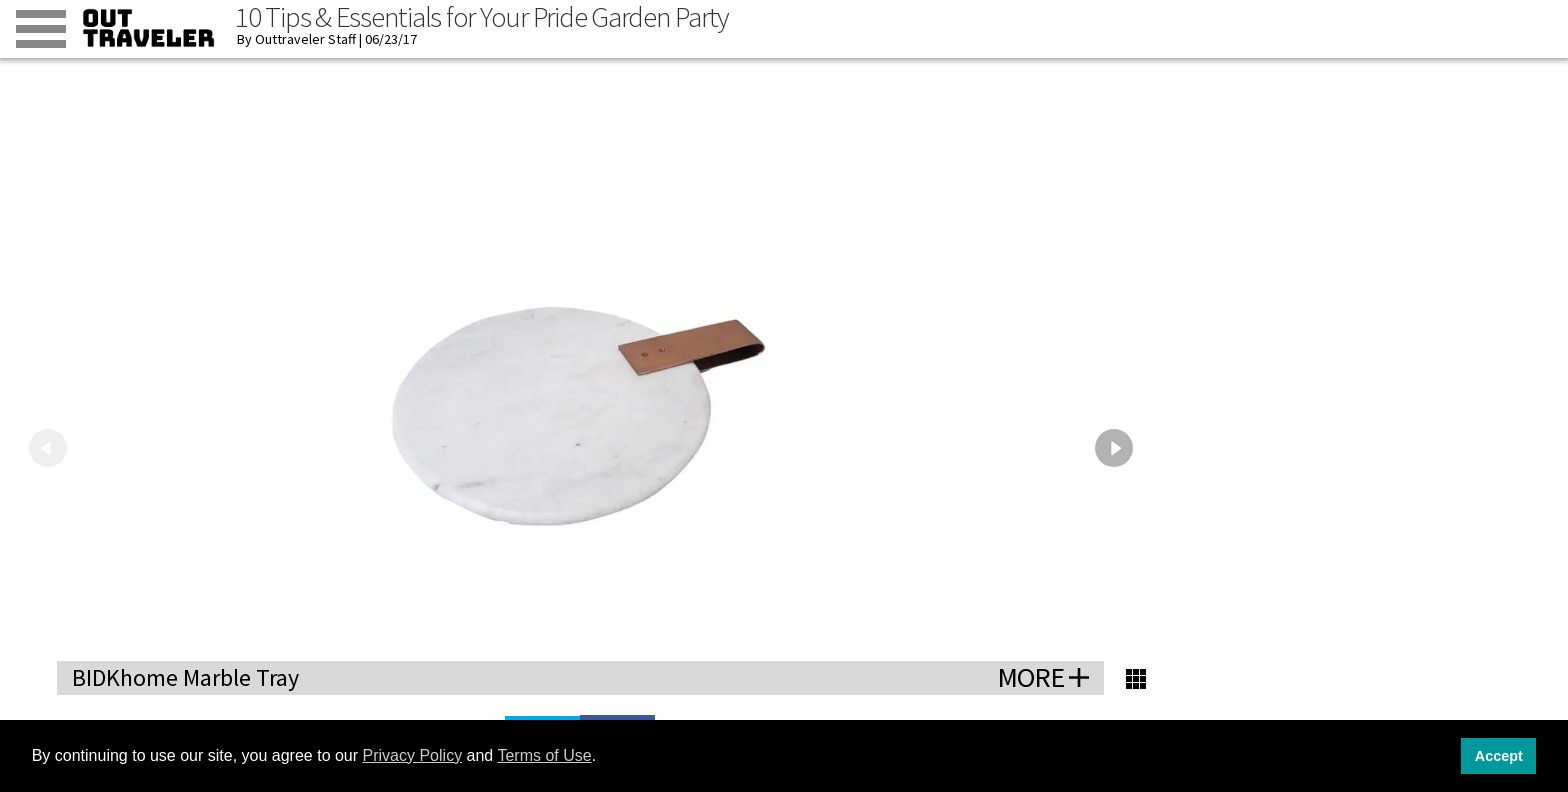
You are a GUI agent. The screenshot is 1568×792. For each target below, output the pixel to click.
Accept (1499, 756)
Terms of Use (544, 755)
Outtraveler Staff (305, 39)
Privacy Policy (413, 755)
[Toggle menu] (41, 29)
